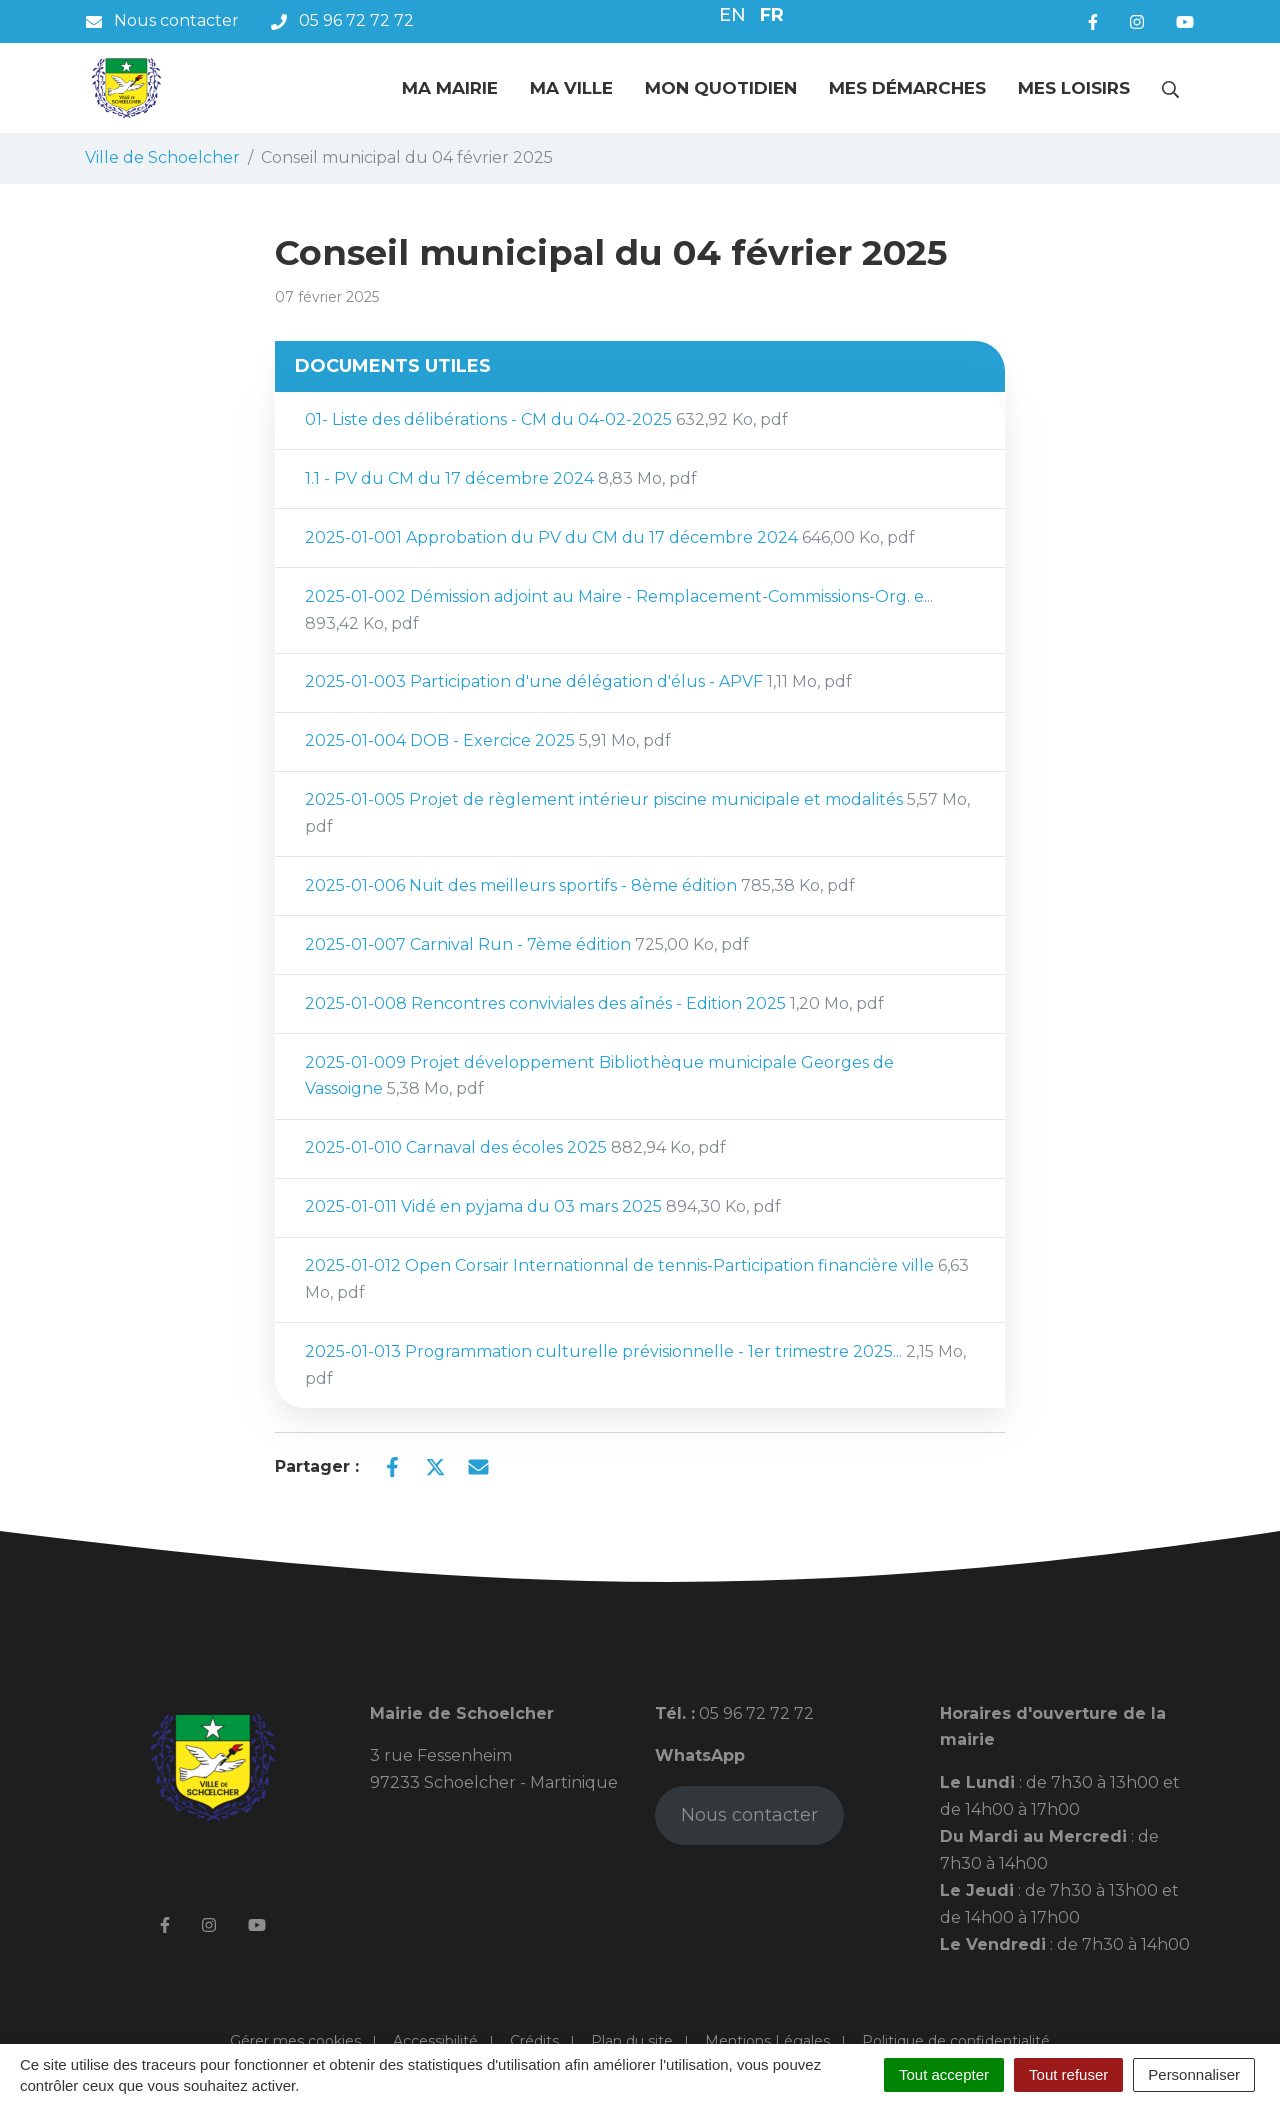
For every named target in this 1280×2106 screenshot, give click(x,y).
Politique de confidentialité (956, 2041)
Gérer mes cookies (295, 2041)
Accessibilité (435, 2041)
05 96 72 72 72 (754, 1713)
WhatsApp (700, 1755)
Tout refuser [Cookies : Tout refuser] (1068, 2074)
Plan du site (632, 2041)
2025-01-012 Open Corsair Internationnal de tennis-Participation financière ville (637, 1279)
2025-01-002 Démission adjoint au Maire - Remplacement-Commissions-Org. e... (619, 610)
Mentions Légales (767, 2041)
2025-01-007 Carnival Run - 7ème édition (527, 944)
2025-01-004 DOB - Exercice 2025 (488, 740)
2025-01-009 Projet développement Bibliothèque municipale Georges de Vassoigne (599, 1076)
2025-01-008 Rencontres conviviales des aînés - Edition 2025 (594, 1003)
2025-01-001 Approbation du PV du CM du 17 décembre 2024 (610, 537)
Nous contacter (749, 1815)
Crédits (534, 2041)
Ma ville (571, 88)
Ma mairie (450, 88)
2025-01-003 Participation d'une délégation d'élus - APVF (578, 681)
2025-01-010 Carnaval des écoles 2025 (515, 1147)
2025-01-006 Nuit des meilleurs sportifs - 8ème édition (580, 885)
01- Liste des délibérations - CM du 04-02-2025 (546, 419)
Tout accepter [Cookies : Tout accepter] (944, 2074)
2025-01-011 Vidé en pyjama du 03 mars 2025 (543, 1206)
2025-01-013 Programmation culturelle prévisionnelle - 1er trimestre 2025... (635, 1365)
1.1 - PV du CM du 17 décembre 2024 (501, 478)
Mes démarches (907, 88)
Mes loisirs (1074, 88)
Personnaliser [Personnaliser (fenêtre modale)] (1194, 2074)
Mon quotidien (721, 88)
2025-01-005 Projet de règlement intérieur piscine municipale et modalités (637, 813)
